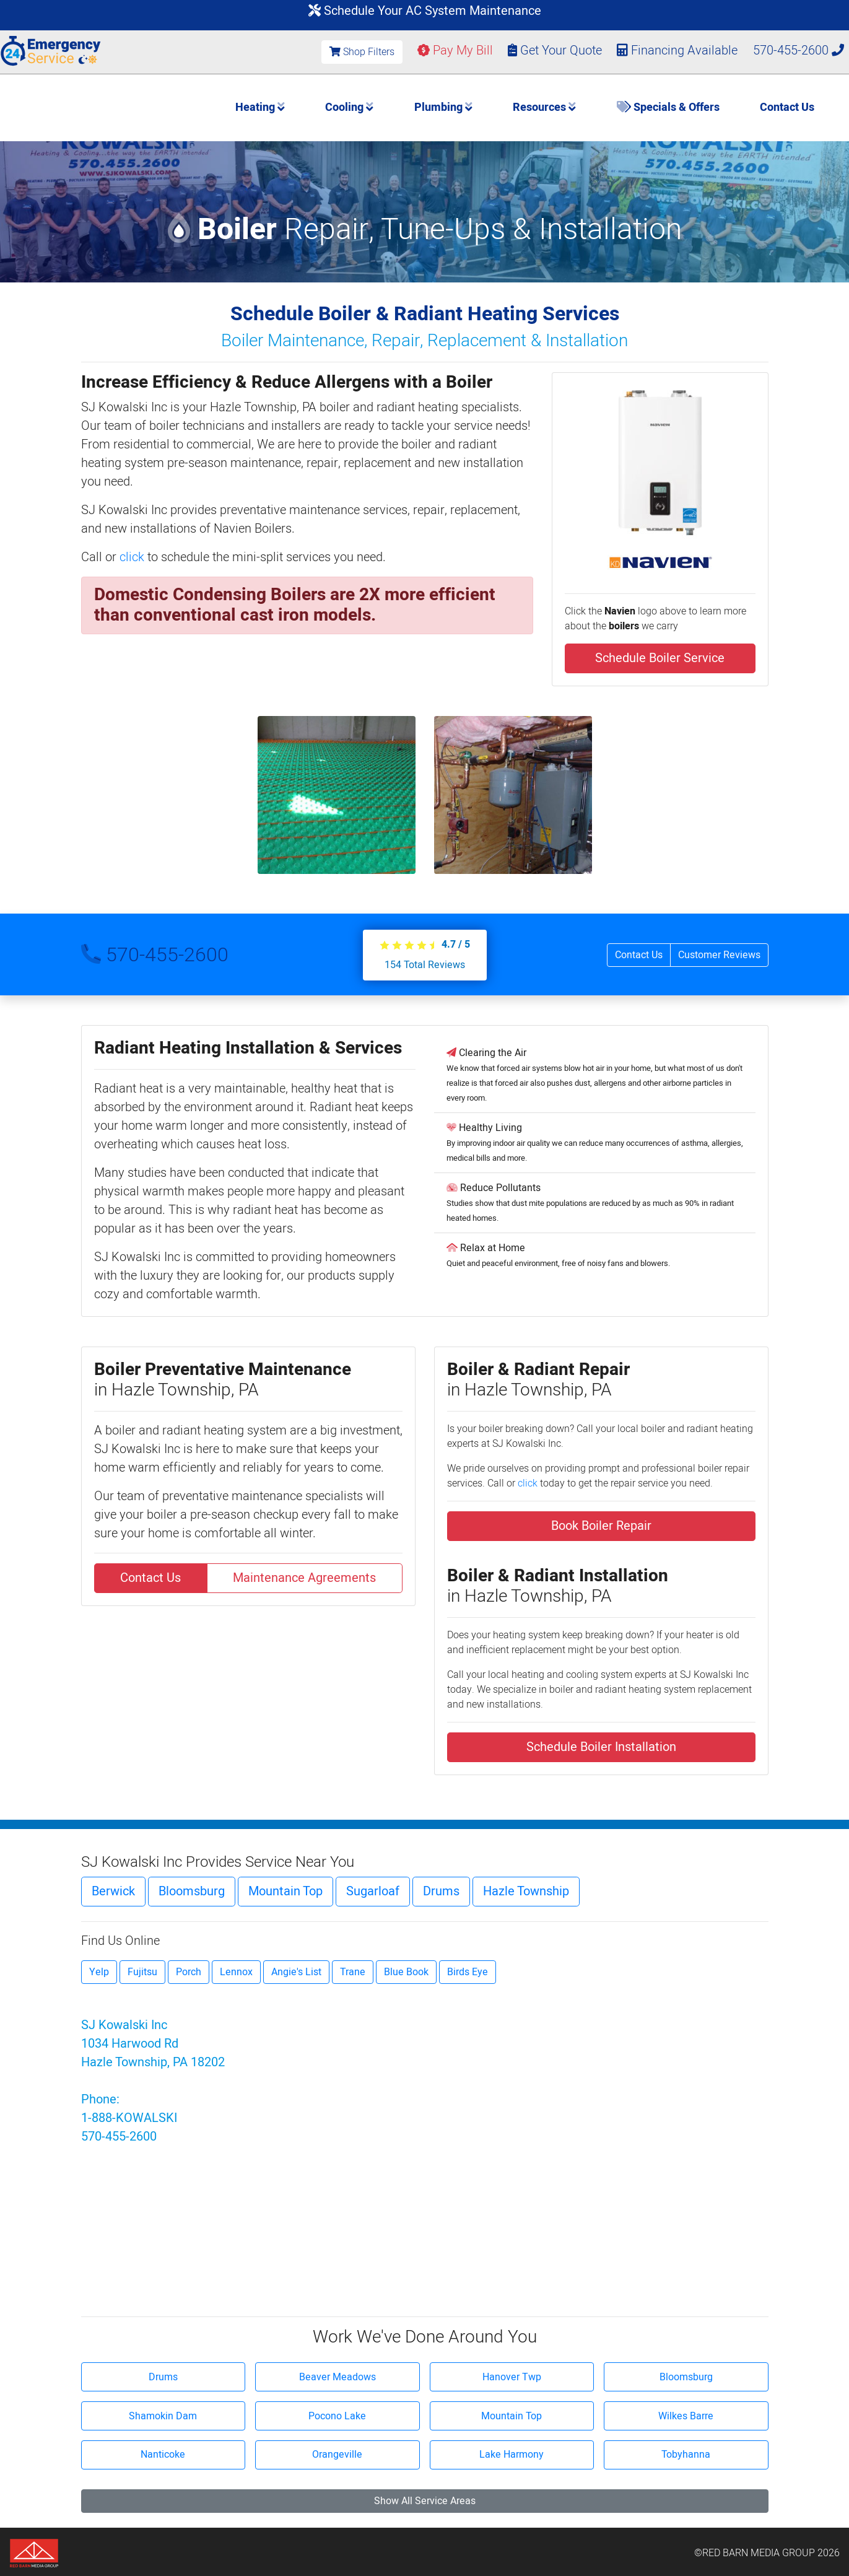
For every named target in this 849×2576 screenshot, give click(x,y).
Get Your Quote (555, 50)
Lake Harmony (511, 2454)
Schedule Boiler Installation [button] (601, 1747)
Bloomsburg (192, 1891)
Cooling (349, 107)
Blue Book (406, 1972)
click (132, 557)
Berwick (113, 1891)
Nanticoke (163, 2454)
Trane (352, 1972)
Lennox (236, 1972)
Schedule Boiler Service (660, 658)
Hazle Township (526, 1891)
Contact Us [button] (639, 955)
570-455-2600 (798, 50)
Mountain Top (285, 1891)
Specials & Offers (668, 107)
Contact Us (787, 107)
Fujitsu (142, 1972)
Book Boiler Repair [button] (601, 1526)
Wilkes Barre (685, 2416)
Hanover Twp (511, 2377)
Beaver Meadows (337, 2377)
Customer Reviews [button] (719, 955)
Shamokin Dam (163, 2416)
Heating (260, 107)
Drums (441, 1891)
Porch (188, 1972)
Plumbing (443, 107)
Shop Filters (361, 52)
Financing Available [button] (679, 50)
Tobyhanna (685, 2454)
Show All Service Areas (425, 2501)
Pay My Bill (455, 50)
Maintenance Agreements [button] (304, 1578)
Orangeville (337, 2454)
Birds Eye (467, 1972)
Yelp (99, 1972)
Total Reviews (425, 965)
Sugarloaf (372, 1891)
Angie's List (296, 1972)
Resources (544, 107)
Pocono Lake (337, 2416)
